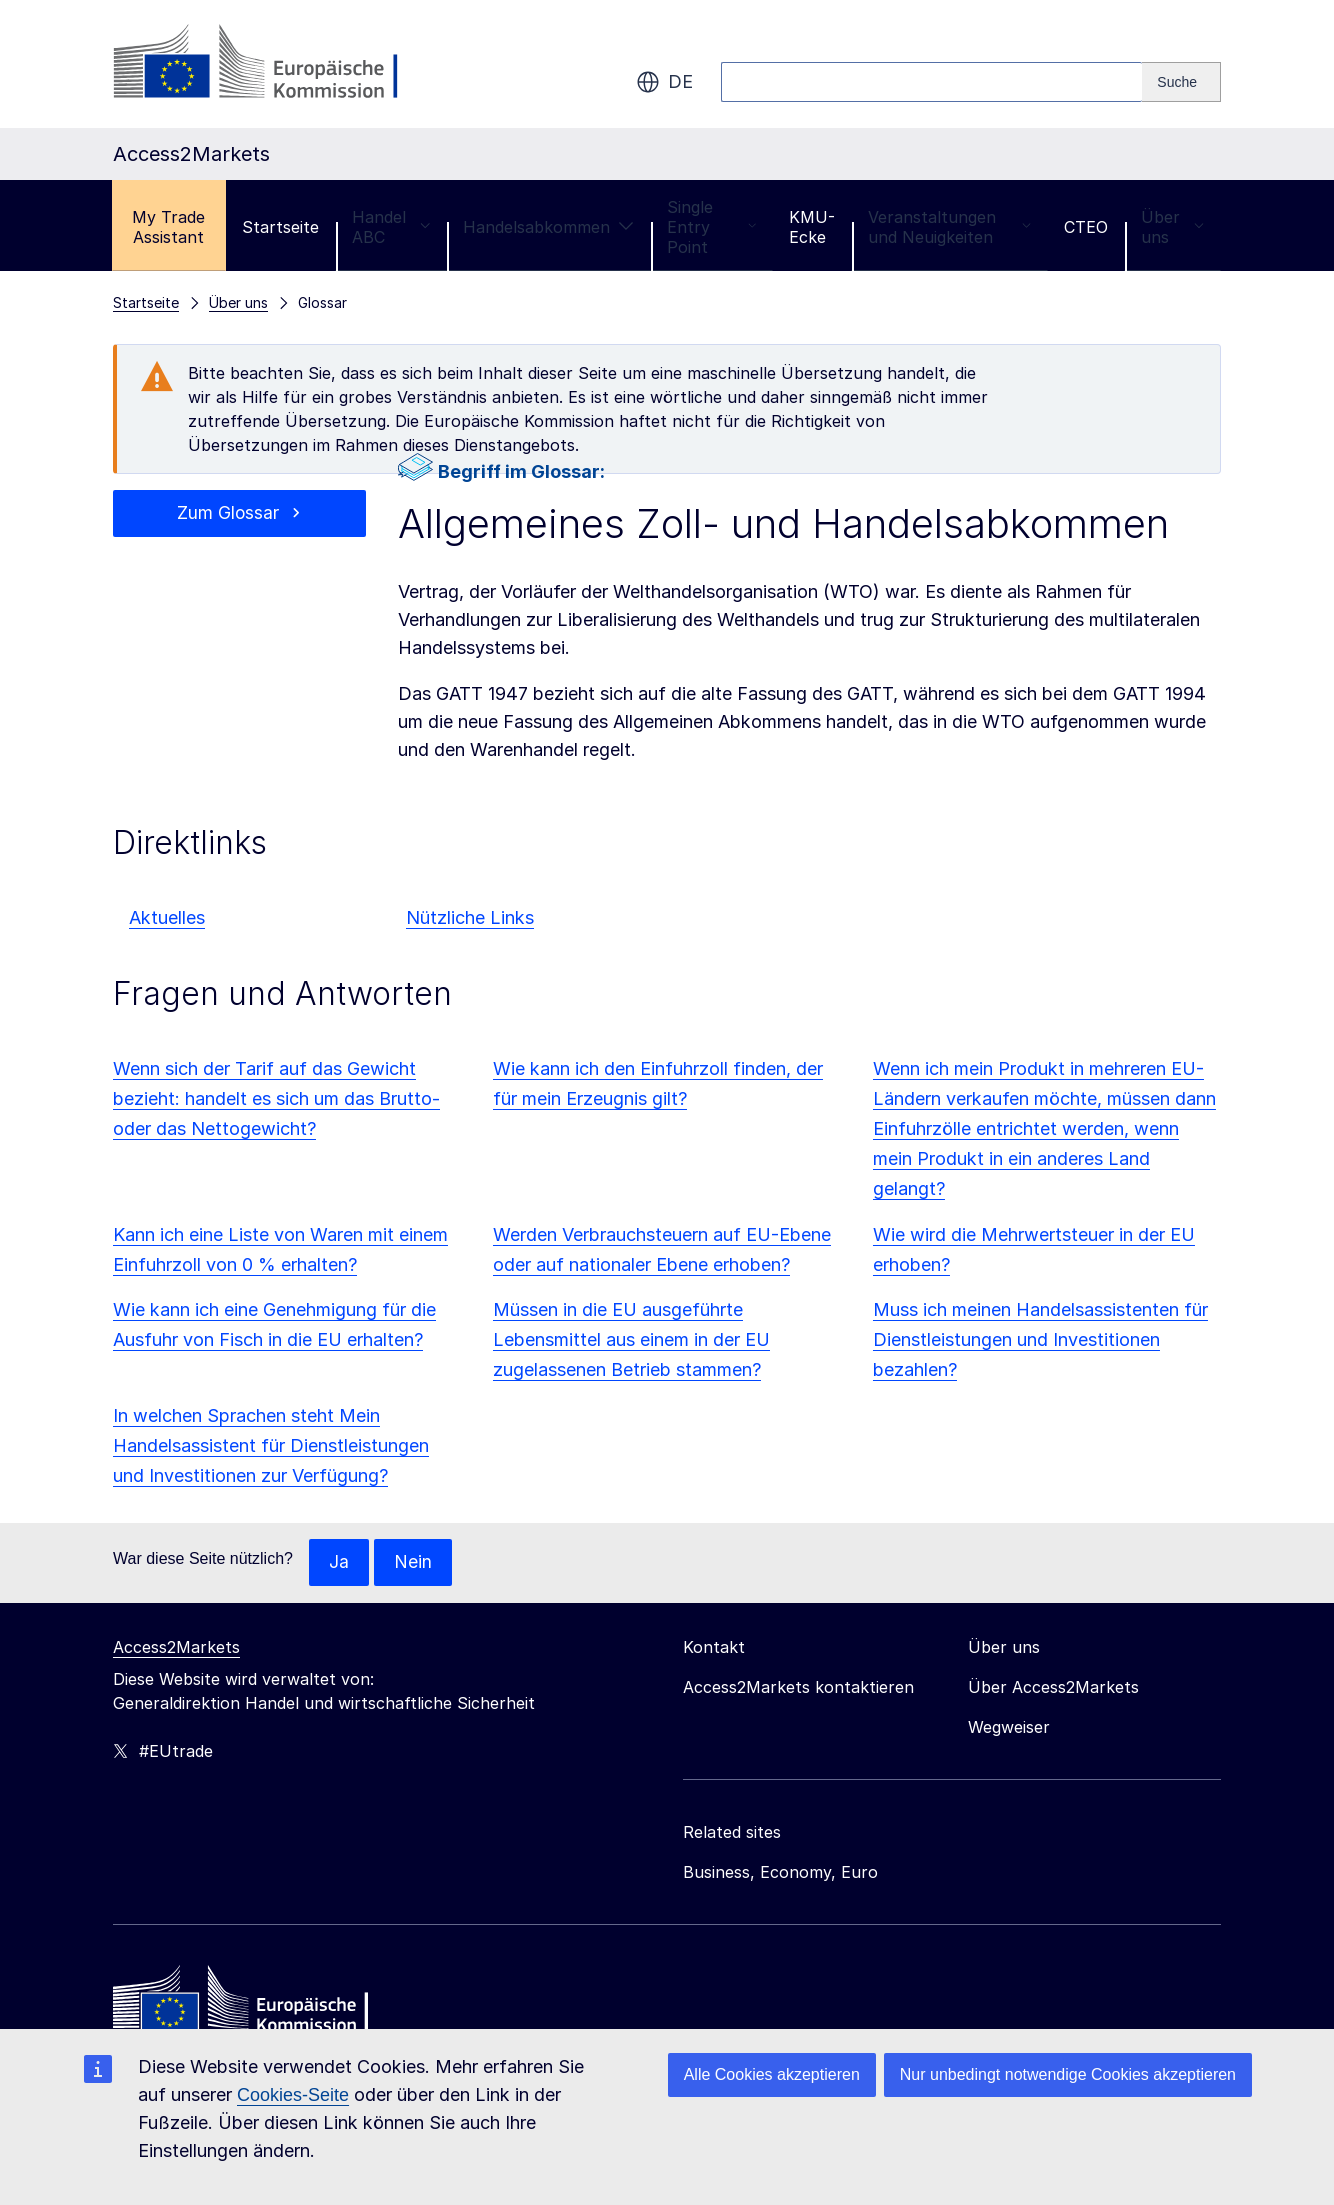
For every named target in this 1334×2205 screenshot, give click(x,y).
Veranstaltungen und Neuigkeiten (949, 227)
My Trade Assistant (168, 227)
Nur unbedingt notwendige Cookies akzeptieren (1068, 2074)
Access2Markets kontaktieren (798, 1688)
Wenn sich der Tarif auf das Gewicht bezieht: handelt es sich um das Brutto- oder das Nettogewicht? (276, 1098)
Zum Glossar (228, 513)
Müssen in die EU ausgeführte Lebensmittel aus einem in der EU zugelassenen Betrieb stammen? (631, 1339)
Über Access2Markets (1053, 1688)
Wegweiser (1009, 1728)
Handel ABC (391, 227)
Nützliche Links (470, 917)
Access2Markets (176, 1648)
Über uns (1172, 227)
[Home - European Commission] (258, 2005)
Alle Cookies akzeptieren (772, 2074)
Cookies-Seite (293, 2095)
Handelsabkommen (548, 227)
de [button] (664, 82)
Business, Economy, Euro (780, 1873)
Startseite (280, 227)
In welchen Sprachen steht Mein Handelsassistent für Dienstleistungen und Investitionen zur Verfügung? (271, 1445)
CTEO (1086, 227)
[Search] (1181, 82)
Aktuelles (167, 917)
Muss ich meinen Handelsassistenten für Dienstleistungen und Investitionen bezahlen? (1040, 1339)
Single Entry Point (711, 227)
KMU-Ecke (812, 227)
